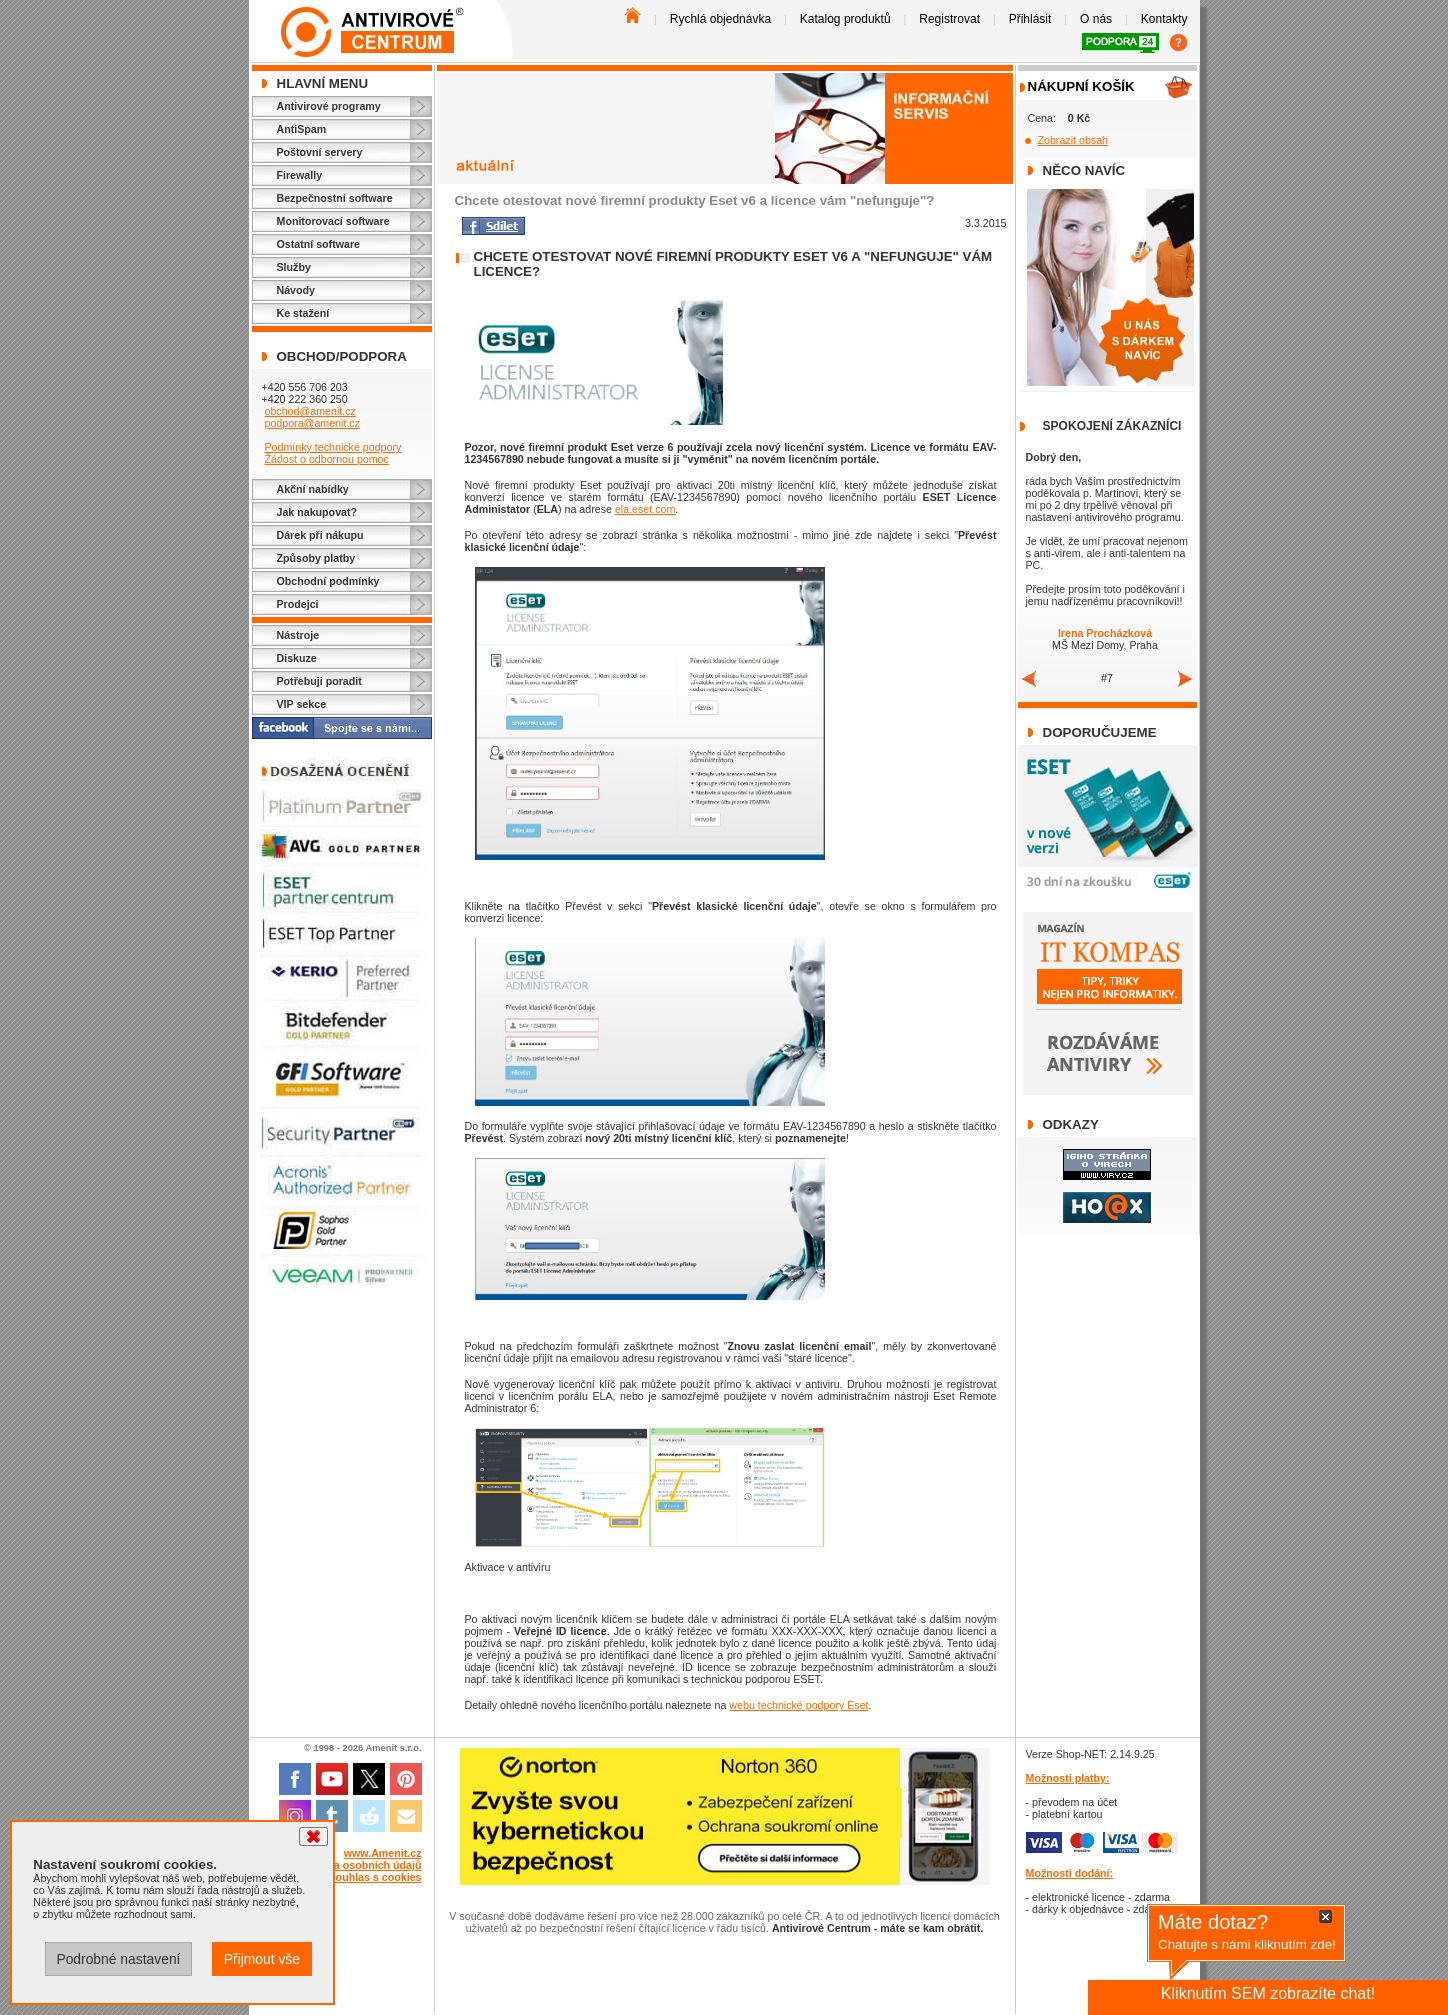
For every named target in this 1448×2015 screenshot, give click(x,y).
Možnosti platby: (1068, 1778)
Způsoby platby (316, 558)
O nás (1096, 19)
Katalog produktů (845, 19)
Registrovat (949, 19)
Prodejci (298, 604)
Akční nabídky (313, 489)
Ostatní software (319, 244)
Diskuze (297, 658)
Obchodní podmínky (328, 581)
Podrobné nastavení (118, 1959)
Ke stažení (303, 313)
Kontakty (1164, 19)
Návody (296, 290)
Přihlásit (1030, 19)
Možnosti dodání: (1070, 1873)
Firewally (300, 175)
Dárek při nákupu (320, 535)
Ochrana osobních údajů (359, 1865)
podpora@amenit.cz (312, 423)
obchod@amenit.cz (309, 411)
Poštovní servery (320, 152)
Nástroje (298, 635)
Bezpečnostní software (335, 198)
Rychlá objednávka (720, 19)
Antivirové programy (329, 106)
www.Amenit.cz (383, 1853)
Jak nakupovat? (317, 512)
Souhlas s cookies (375, 1877)
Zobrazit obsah (1073, 140)
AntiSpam (302, 129)
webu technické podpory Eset (798, 1705)
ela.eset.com (645, 509)
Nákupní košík (1081, 86)
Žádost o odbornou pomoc (326, 459)
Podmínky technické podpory (332, 447)
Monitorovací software (333, 221)
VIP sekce (302, 704)
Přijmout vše (262, 1959)
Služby (294, 267)
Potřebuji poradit (319, 681)
